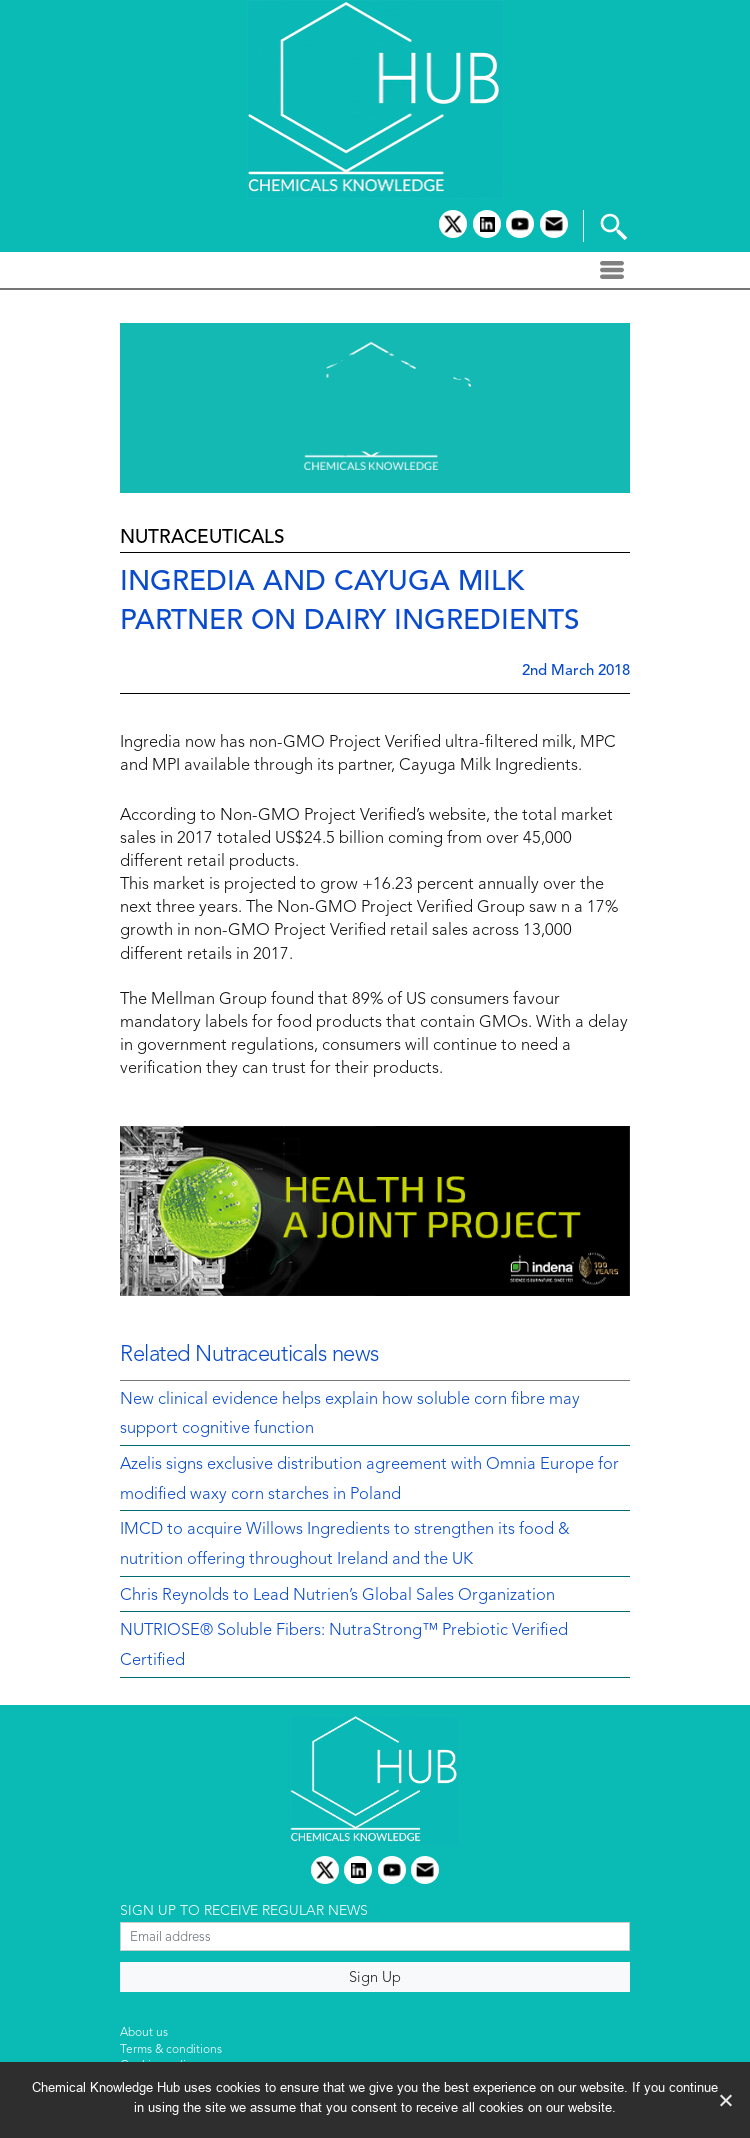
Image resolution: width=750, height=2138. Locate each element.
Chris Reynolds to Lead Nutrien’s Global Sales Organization (337, 1596)
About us (144, 2033)
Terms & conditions (171, 2050)
